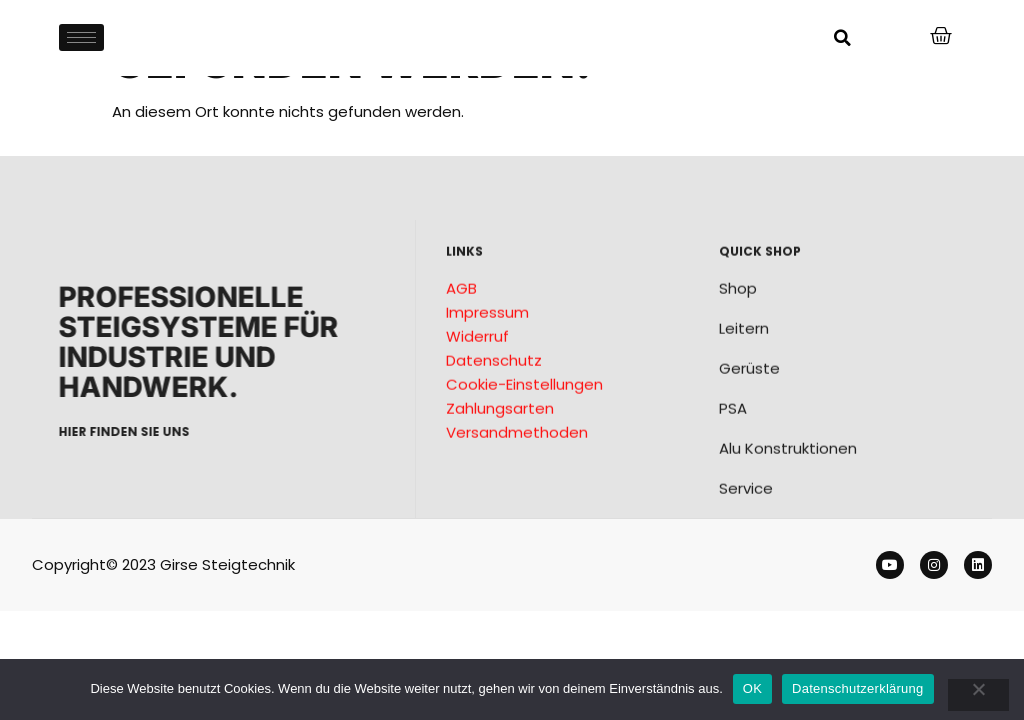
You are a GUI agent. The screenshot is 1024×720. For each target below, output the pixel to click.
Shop (738, 338)
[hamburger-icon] (81, 37)
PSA (733, 458)
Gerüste (749, 418)
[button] (843, 38)
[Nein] (977, 695)
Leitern (744, 378)
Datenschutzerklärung (857, 688)
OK (752, 688)
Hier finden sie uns (185, 431)
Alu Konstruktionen (788, 498)
